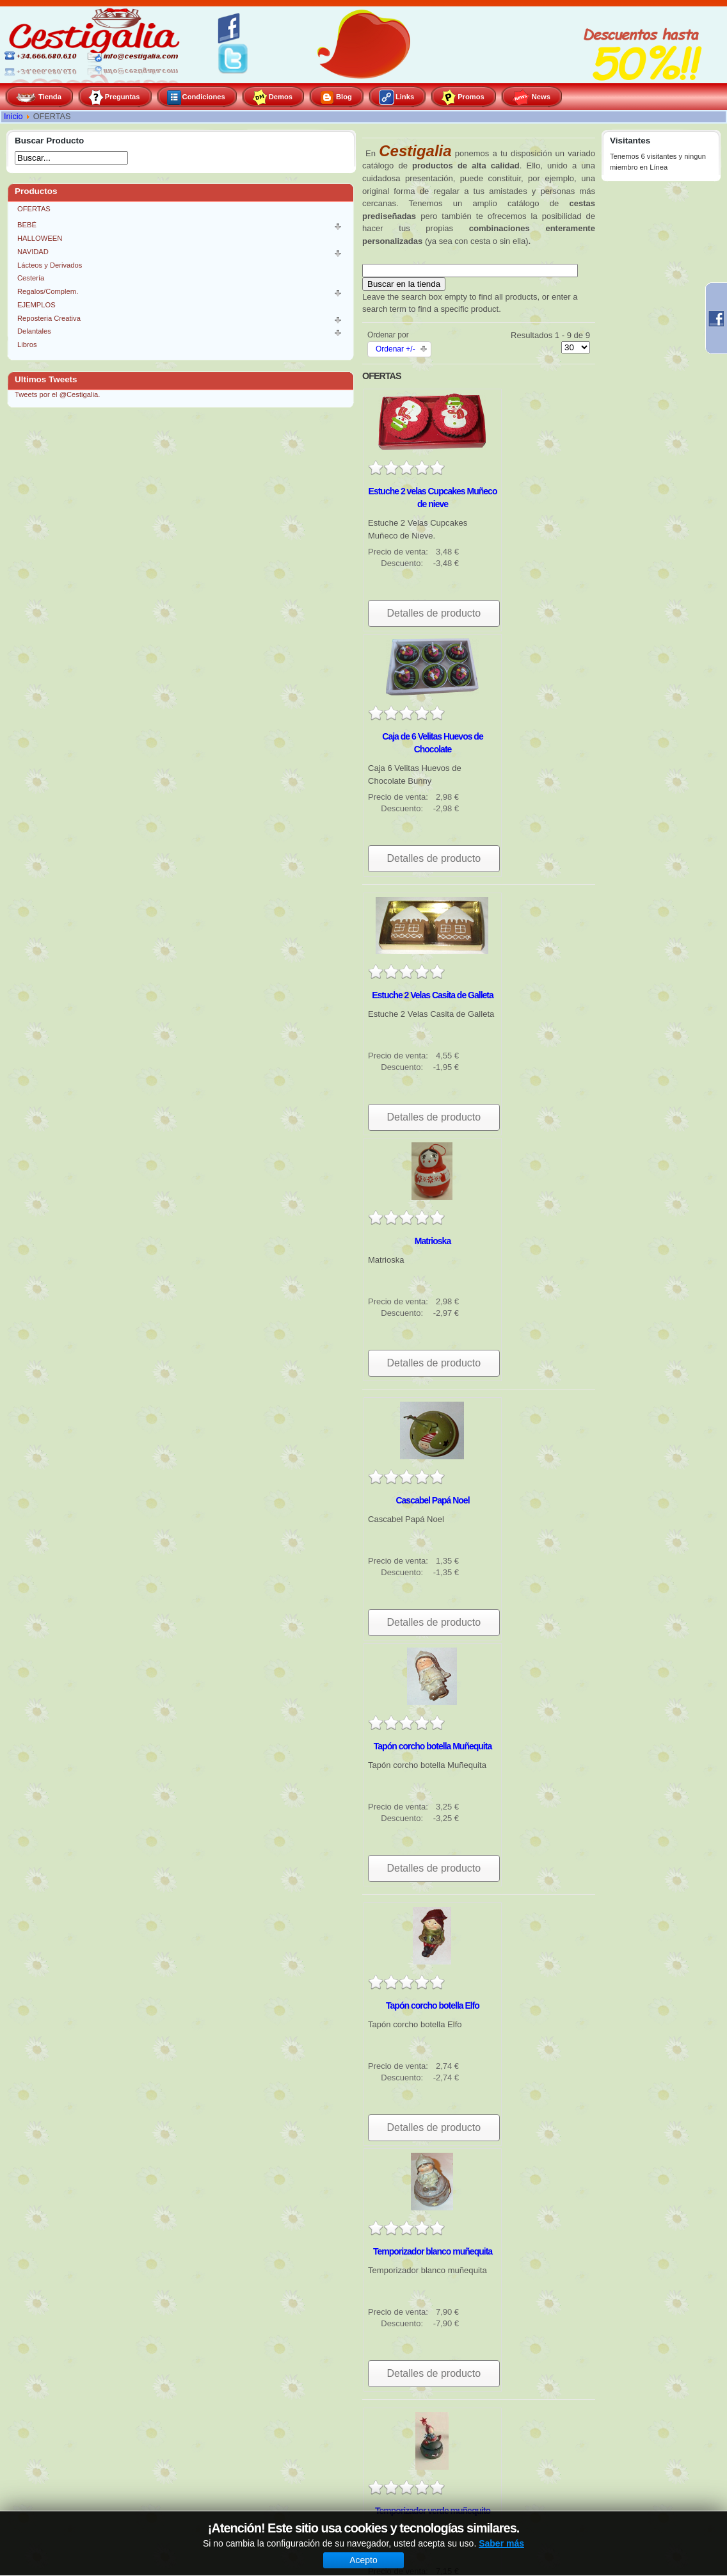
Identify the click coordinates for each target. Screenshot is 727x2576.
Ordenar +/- (395, 348)
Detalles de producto (434, 613)
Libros (26, 344)
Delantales (34, 331)
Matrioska (433, 1241)
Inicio (13, 116)
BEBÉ (26, 225)
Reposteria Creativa (49, 318)
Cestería (30, 278)
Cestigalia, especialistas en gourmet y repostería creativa (96, 44)
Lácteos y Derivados (49, 265)
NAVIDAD (33, 251)
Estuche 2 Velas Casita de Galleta (432, 995)
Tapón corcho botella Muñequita (432, 1746)
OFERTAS (34, 209)
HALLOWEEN (39, 238)
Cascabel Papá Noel (432, 1500)
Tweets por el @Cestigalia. (57, 394)
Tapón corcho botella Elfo (432, 2005)
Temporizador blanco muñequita (432, 2251)
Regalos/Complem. (47, 291)
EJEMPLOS (36, 305)
